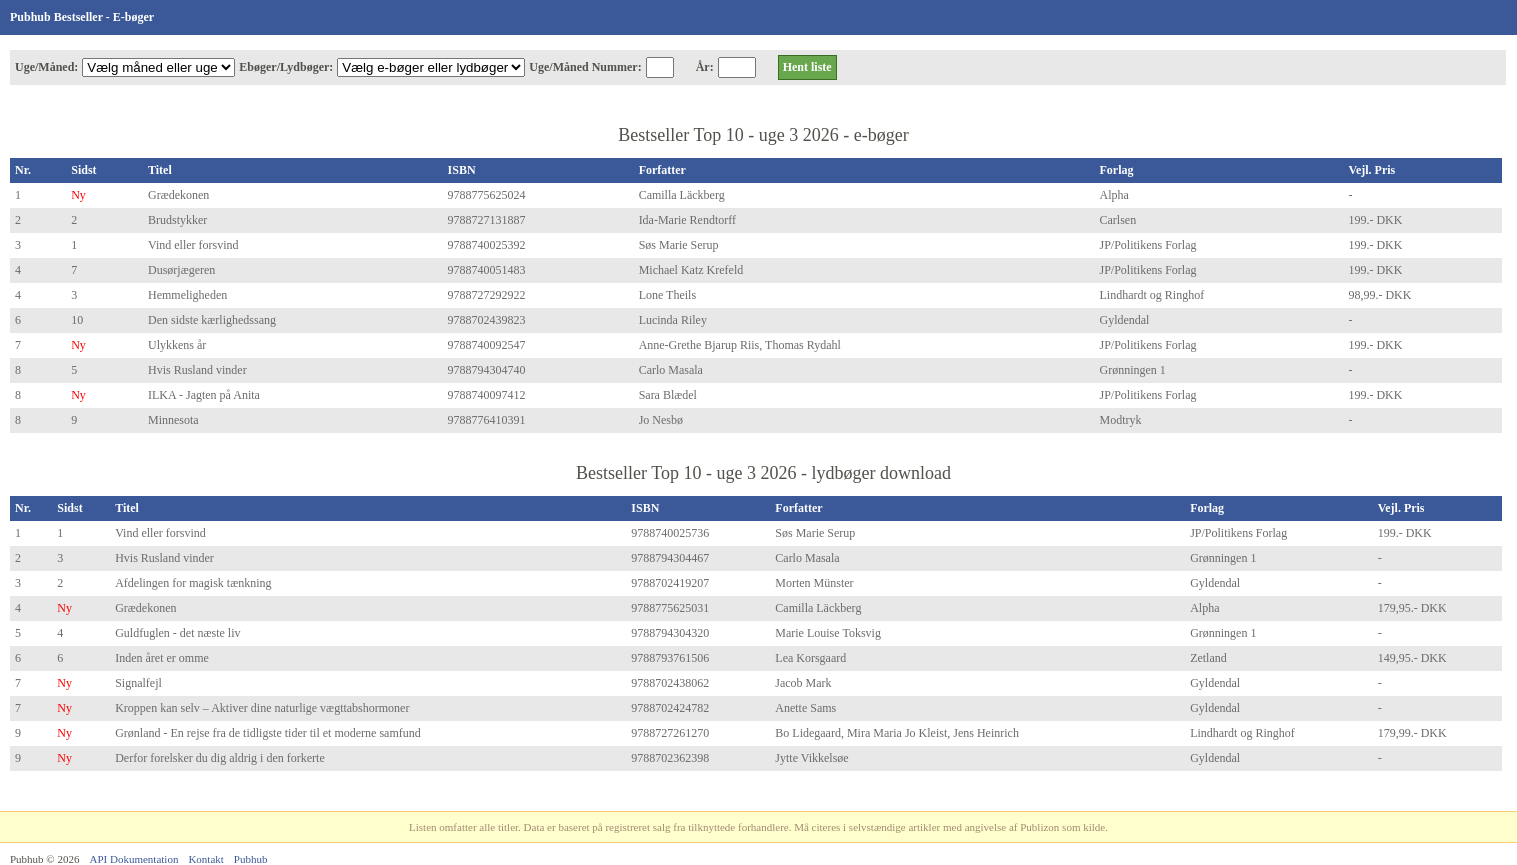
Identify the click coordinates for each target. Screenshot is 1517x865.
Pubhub (251, 859)
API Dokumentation (133, 859)
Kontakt (205, 859)
